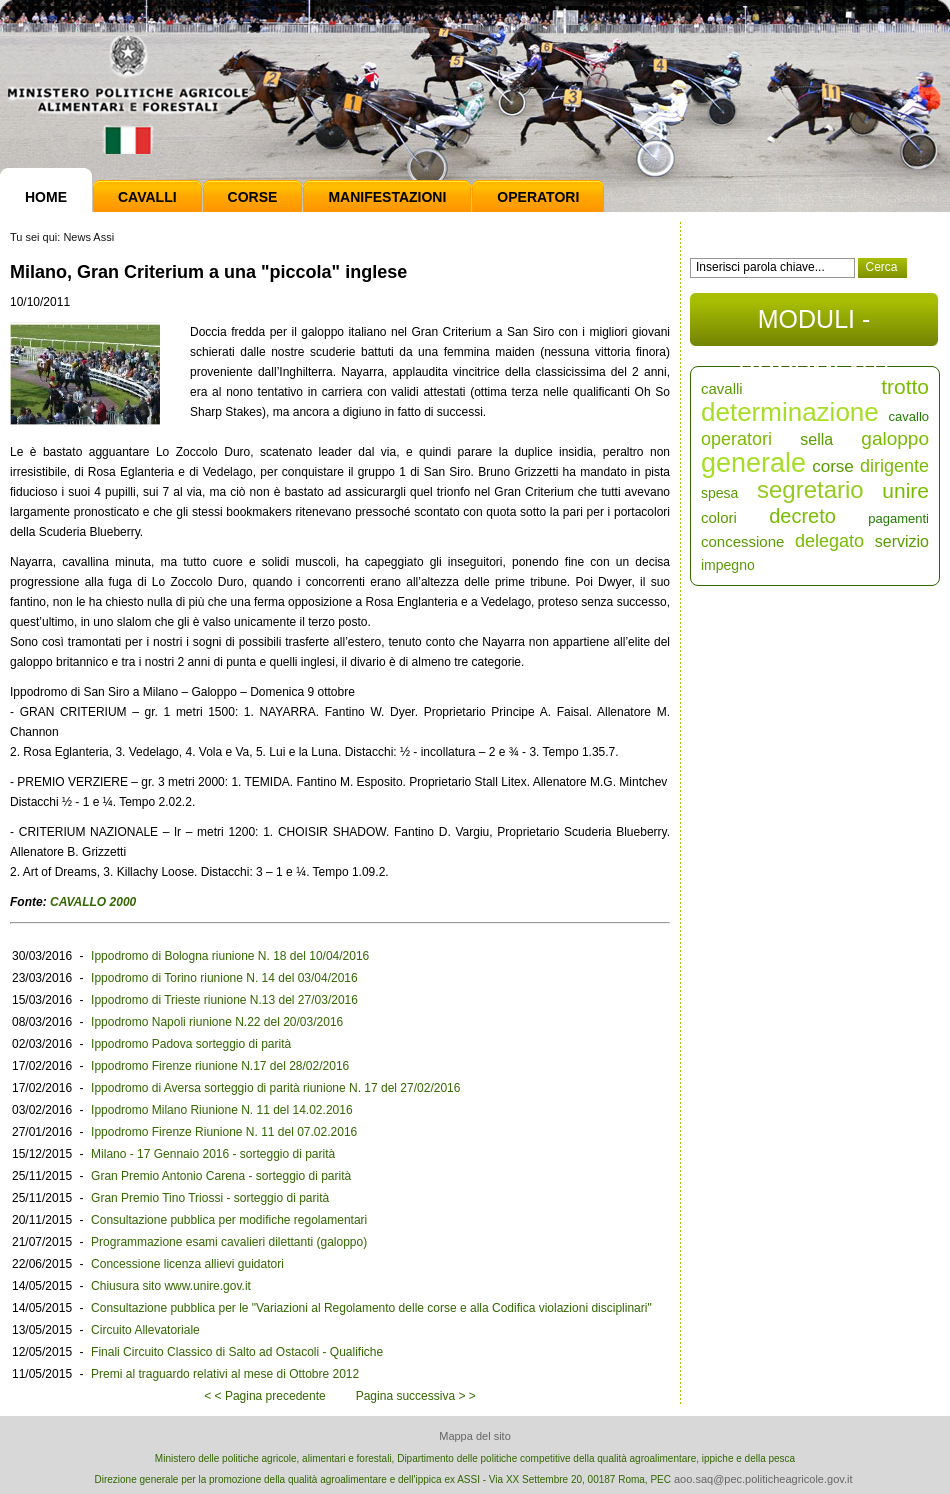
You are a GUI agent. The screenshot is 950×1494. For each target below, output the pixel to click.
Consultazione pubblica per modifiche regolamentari (229, 1220)
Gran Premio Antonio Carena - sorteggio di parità (221, 1176)
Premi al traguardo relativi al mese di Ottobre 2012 (225, 1374)
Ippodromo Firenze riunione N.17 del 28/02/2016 (220, 1066)
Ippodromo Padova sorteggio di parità (191, 1044)
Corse (253, 197)
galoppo (895, 438)
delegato (829, 541)
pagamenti (898, 518)
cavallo (909, 416)
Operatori (538, 197)
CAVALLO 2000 (92, 902)
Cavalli (147, 197)
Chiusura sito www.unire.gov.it (171, 1286)
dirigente (894, 466)
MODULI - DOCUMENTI (813, 325)
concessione (742, 541)
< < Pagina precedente (264, 1396)
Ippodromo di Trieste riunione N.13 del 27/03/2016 (224, 1000)
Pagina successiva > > (416, 1396)
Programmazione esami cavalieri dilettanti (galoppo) (229, 1242)
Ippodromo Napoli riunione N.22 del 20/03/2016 (217, 1022)
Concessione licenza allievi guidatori (187, 1264)
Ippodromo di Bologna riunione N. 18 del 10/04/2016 (230, 956)
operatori (736, 439)
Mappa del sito (475, 1436)
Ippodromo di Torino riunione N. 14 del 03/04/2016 (224, 978)
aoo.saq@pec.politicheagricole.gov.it (763, 1479)
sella (816, 439)
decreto (802, 516)
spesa (719, 493)
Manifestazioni (387, 197)
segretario (810, 489)
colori (719, 517)
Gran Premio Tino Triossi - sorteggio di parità (210, 1198)
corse (833, 466)
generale (753, 463)
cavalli (722, 388)
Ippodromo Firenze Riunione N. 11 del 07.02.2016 (224, 1132)
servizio (902, 541)
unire (905, 490)
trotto (905, 386)
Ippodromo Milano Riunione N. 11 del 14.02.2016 (222, 1110)
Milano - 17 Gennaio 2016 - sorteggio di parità (213, 1154)
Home (46, 197)
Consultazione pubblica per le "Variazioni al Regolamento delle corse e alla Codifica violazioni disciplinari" (371, 1308)
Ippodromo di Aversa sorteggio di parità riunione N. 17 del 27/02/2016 (275, 1088)
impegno (728, 565)
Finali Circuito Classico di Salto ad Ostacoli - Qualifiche (237, 1352)
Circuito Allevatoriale (145, 1330)
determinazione (790, 412)
